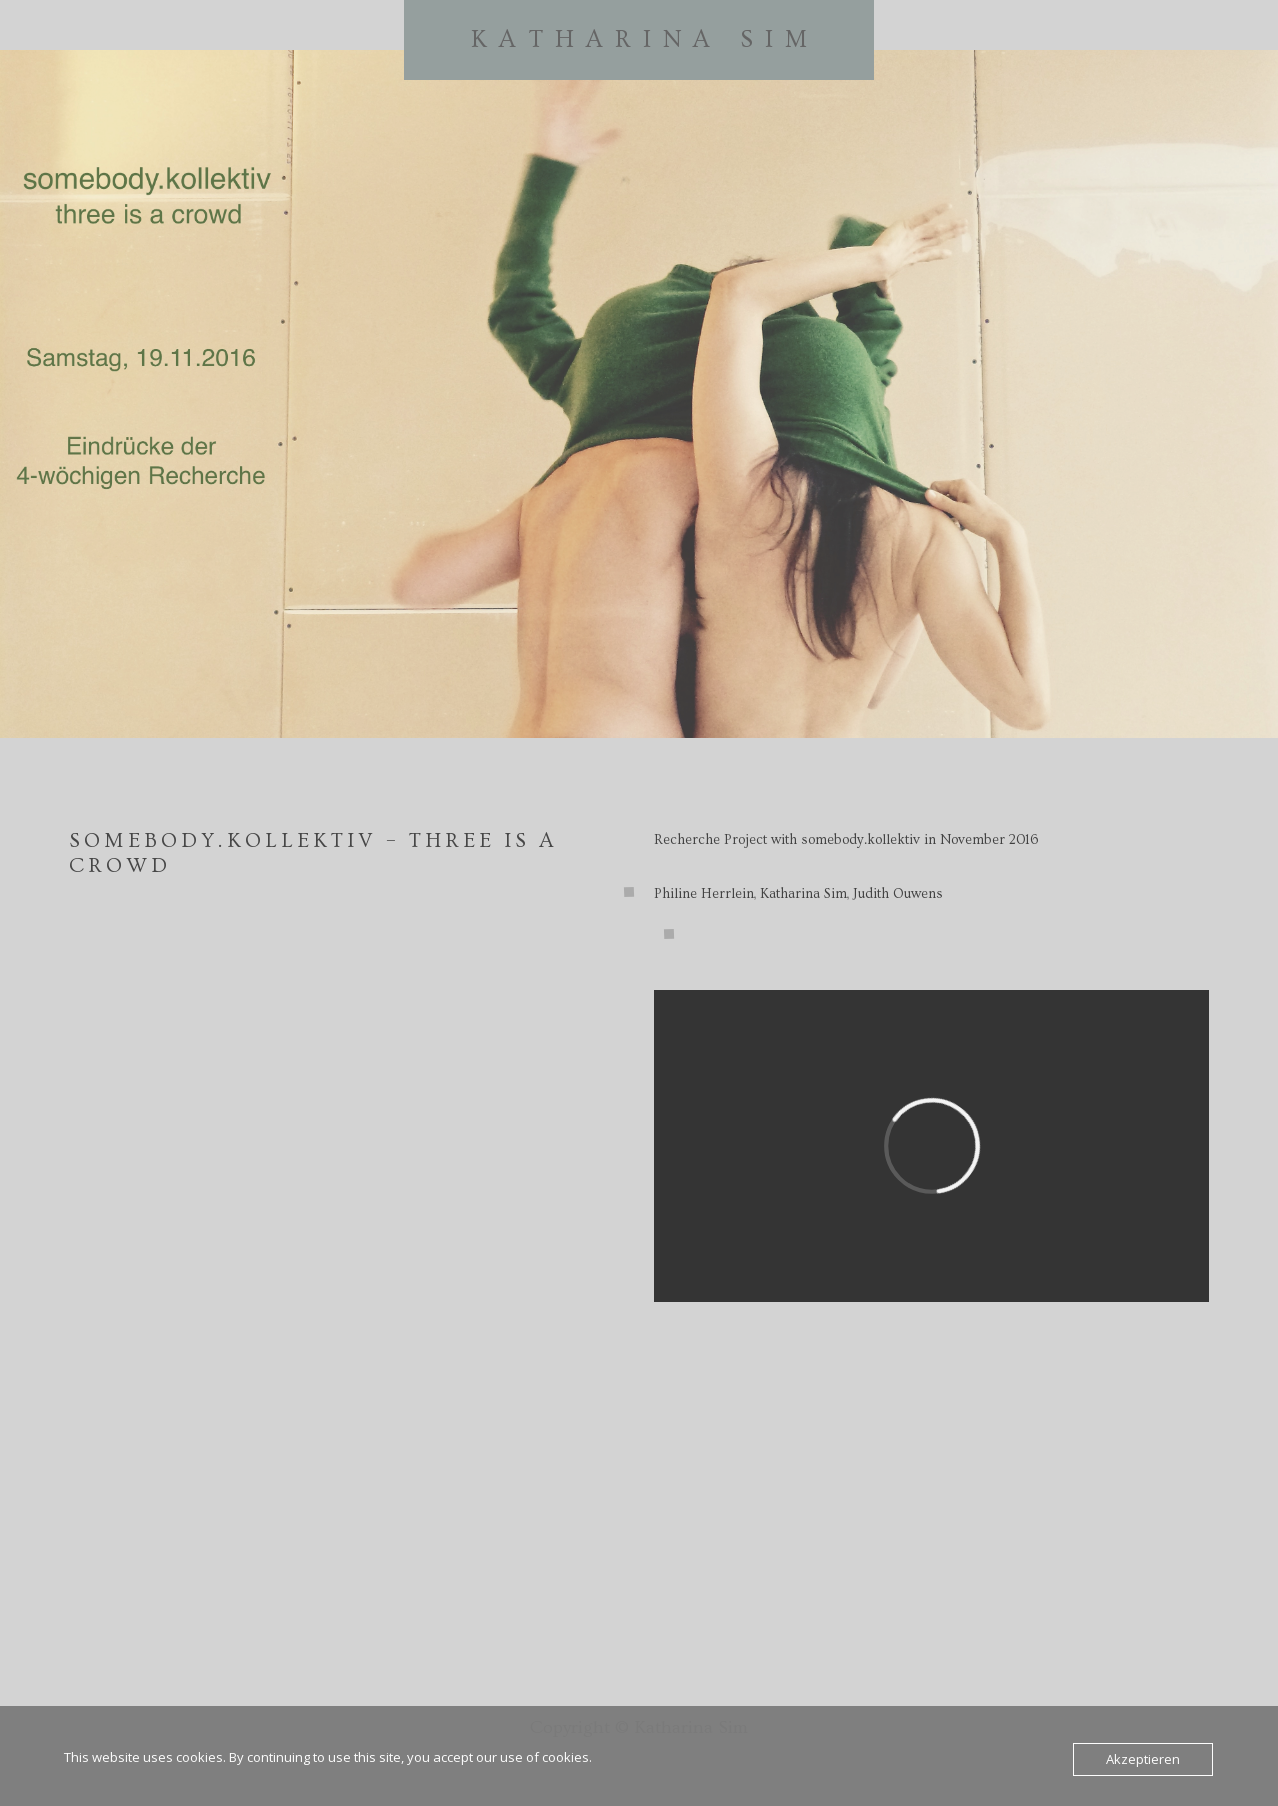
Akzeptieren (1143, 1759)
